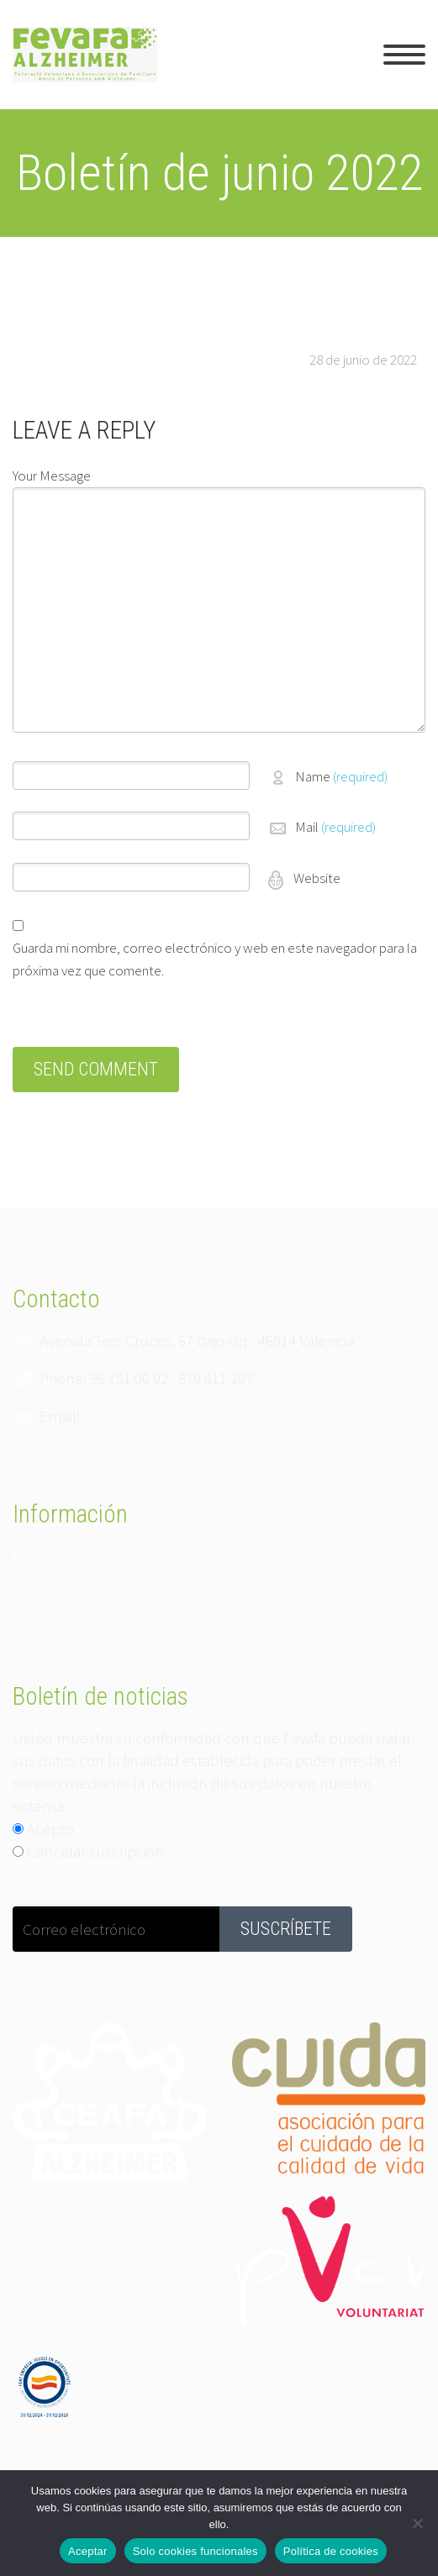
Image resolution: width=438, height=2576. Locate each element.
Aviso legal (45, 1597)
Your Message (52, 475)
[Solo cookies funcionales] (417, 2523)
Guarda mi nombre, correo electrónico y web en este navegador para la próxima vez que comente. (215, 959)
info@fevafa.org (133, 1416)
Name (341, 776)
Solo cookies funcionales (195, 2551)
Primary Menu (404, 54)
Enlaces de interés (69, 1556)
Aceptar (88, 2551)
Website (315, 878)
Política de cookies (330, 2551)
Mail (335, 826)
